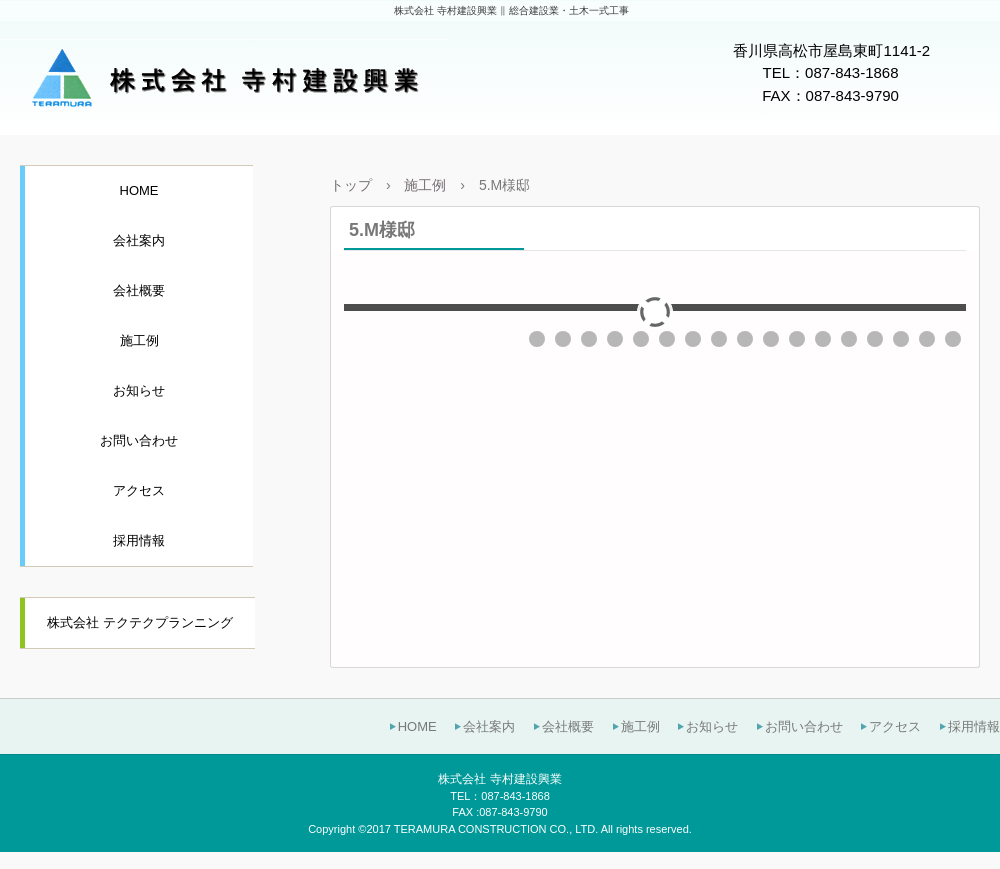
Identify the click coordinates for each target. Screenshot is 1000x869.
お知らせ (139, 390)
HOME (139, 190)
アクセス (139, 490)
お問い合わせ (139, 440)
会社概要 (139, 290)
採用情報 (139, 540)
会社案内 (139, 240)
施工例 (139, 340)
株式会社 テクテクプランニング (140, 622)
